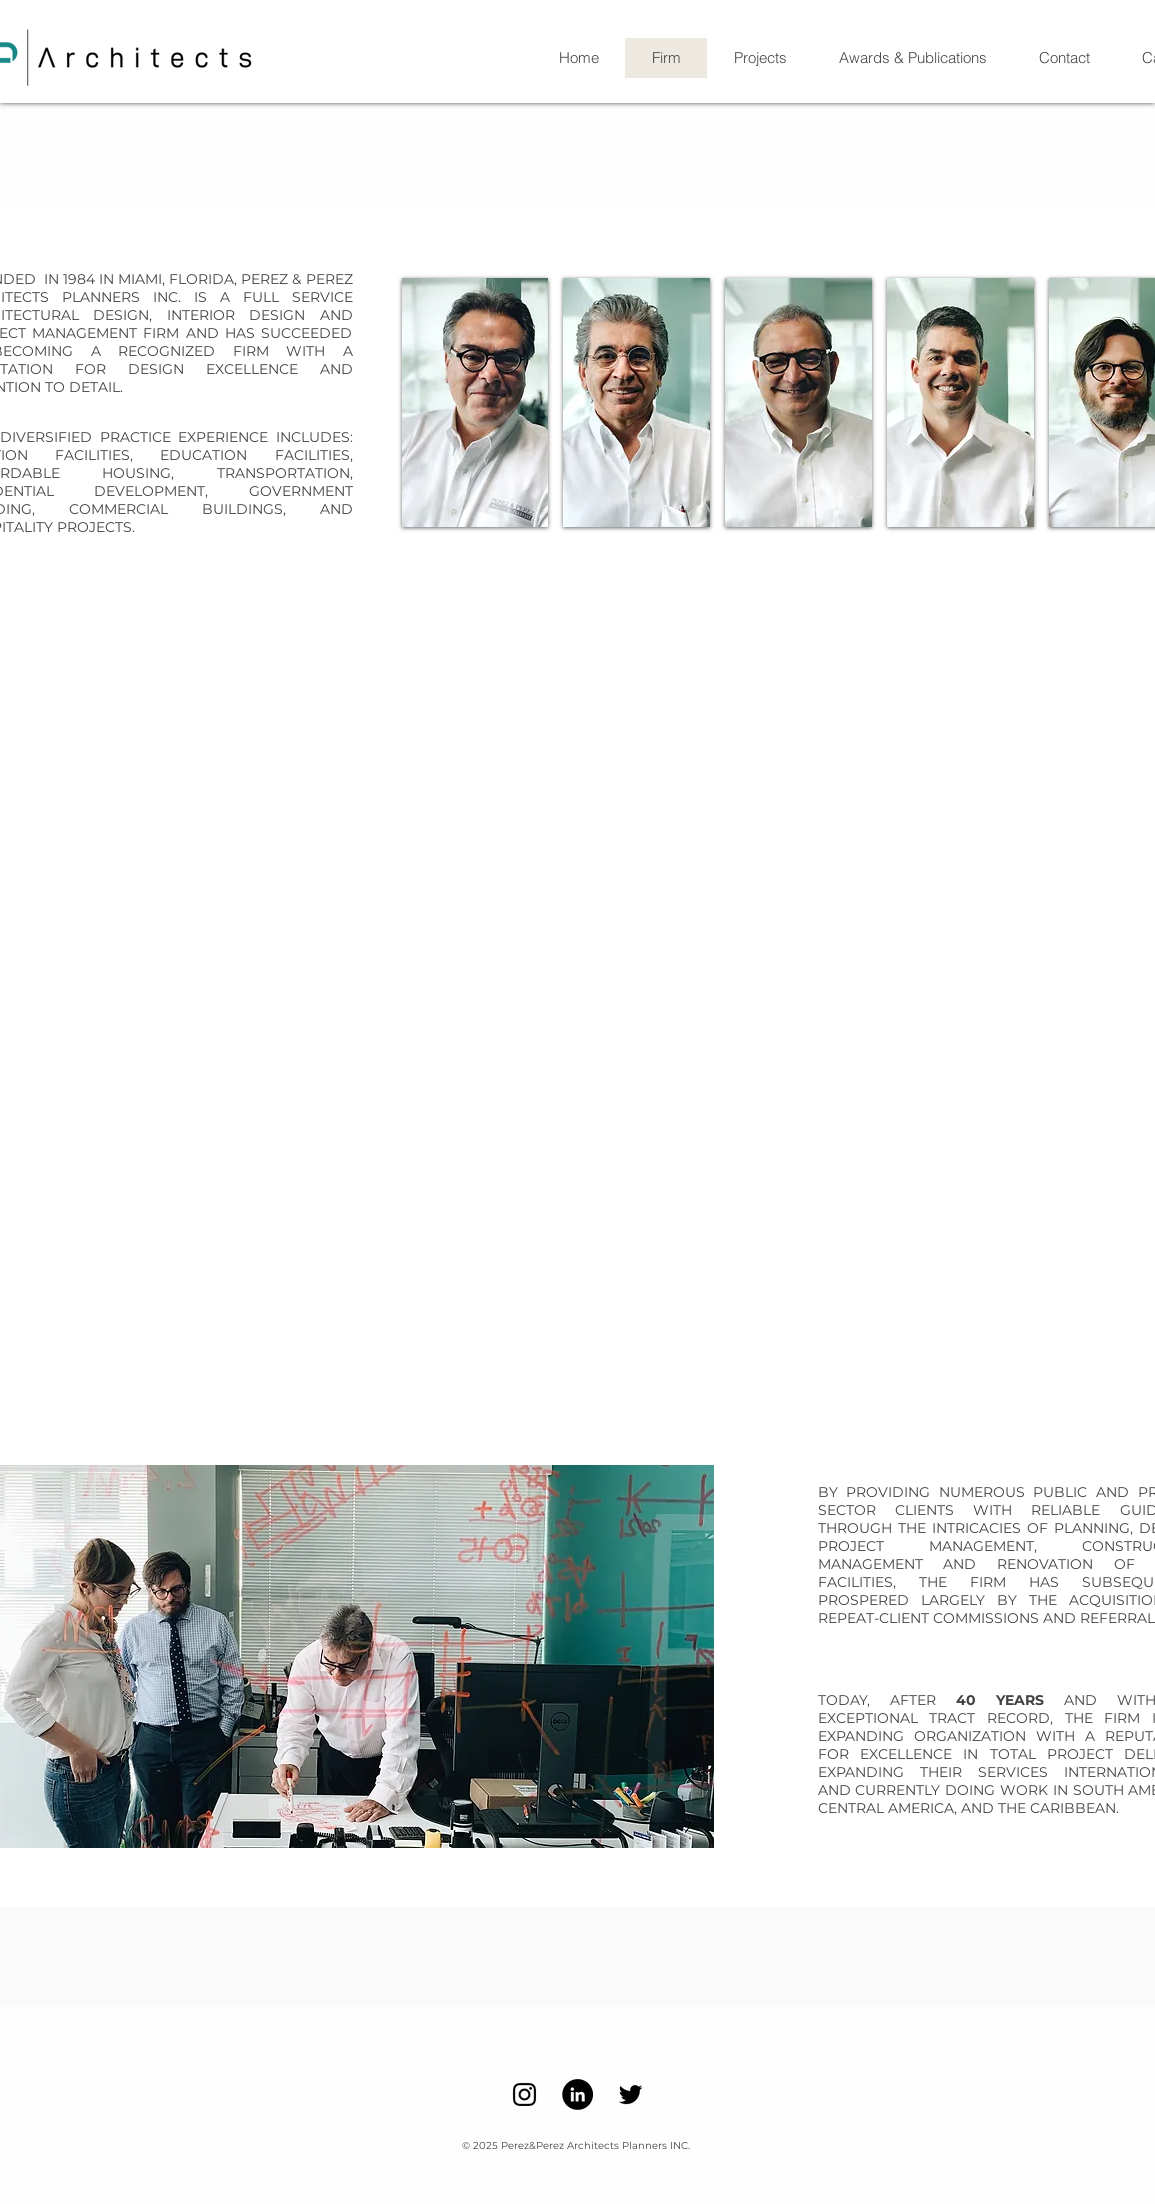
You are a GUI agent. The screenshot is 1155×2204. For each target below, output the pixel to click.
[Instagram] (524, 2094)
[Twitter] (630, 2094)
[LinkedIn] (577, 2094)
